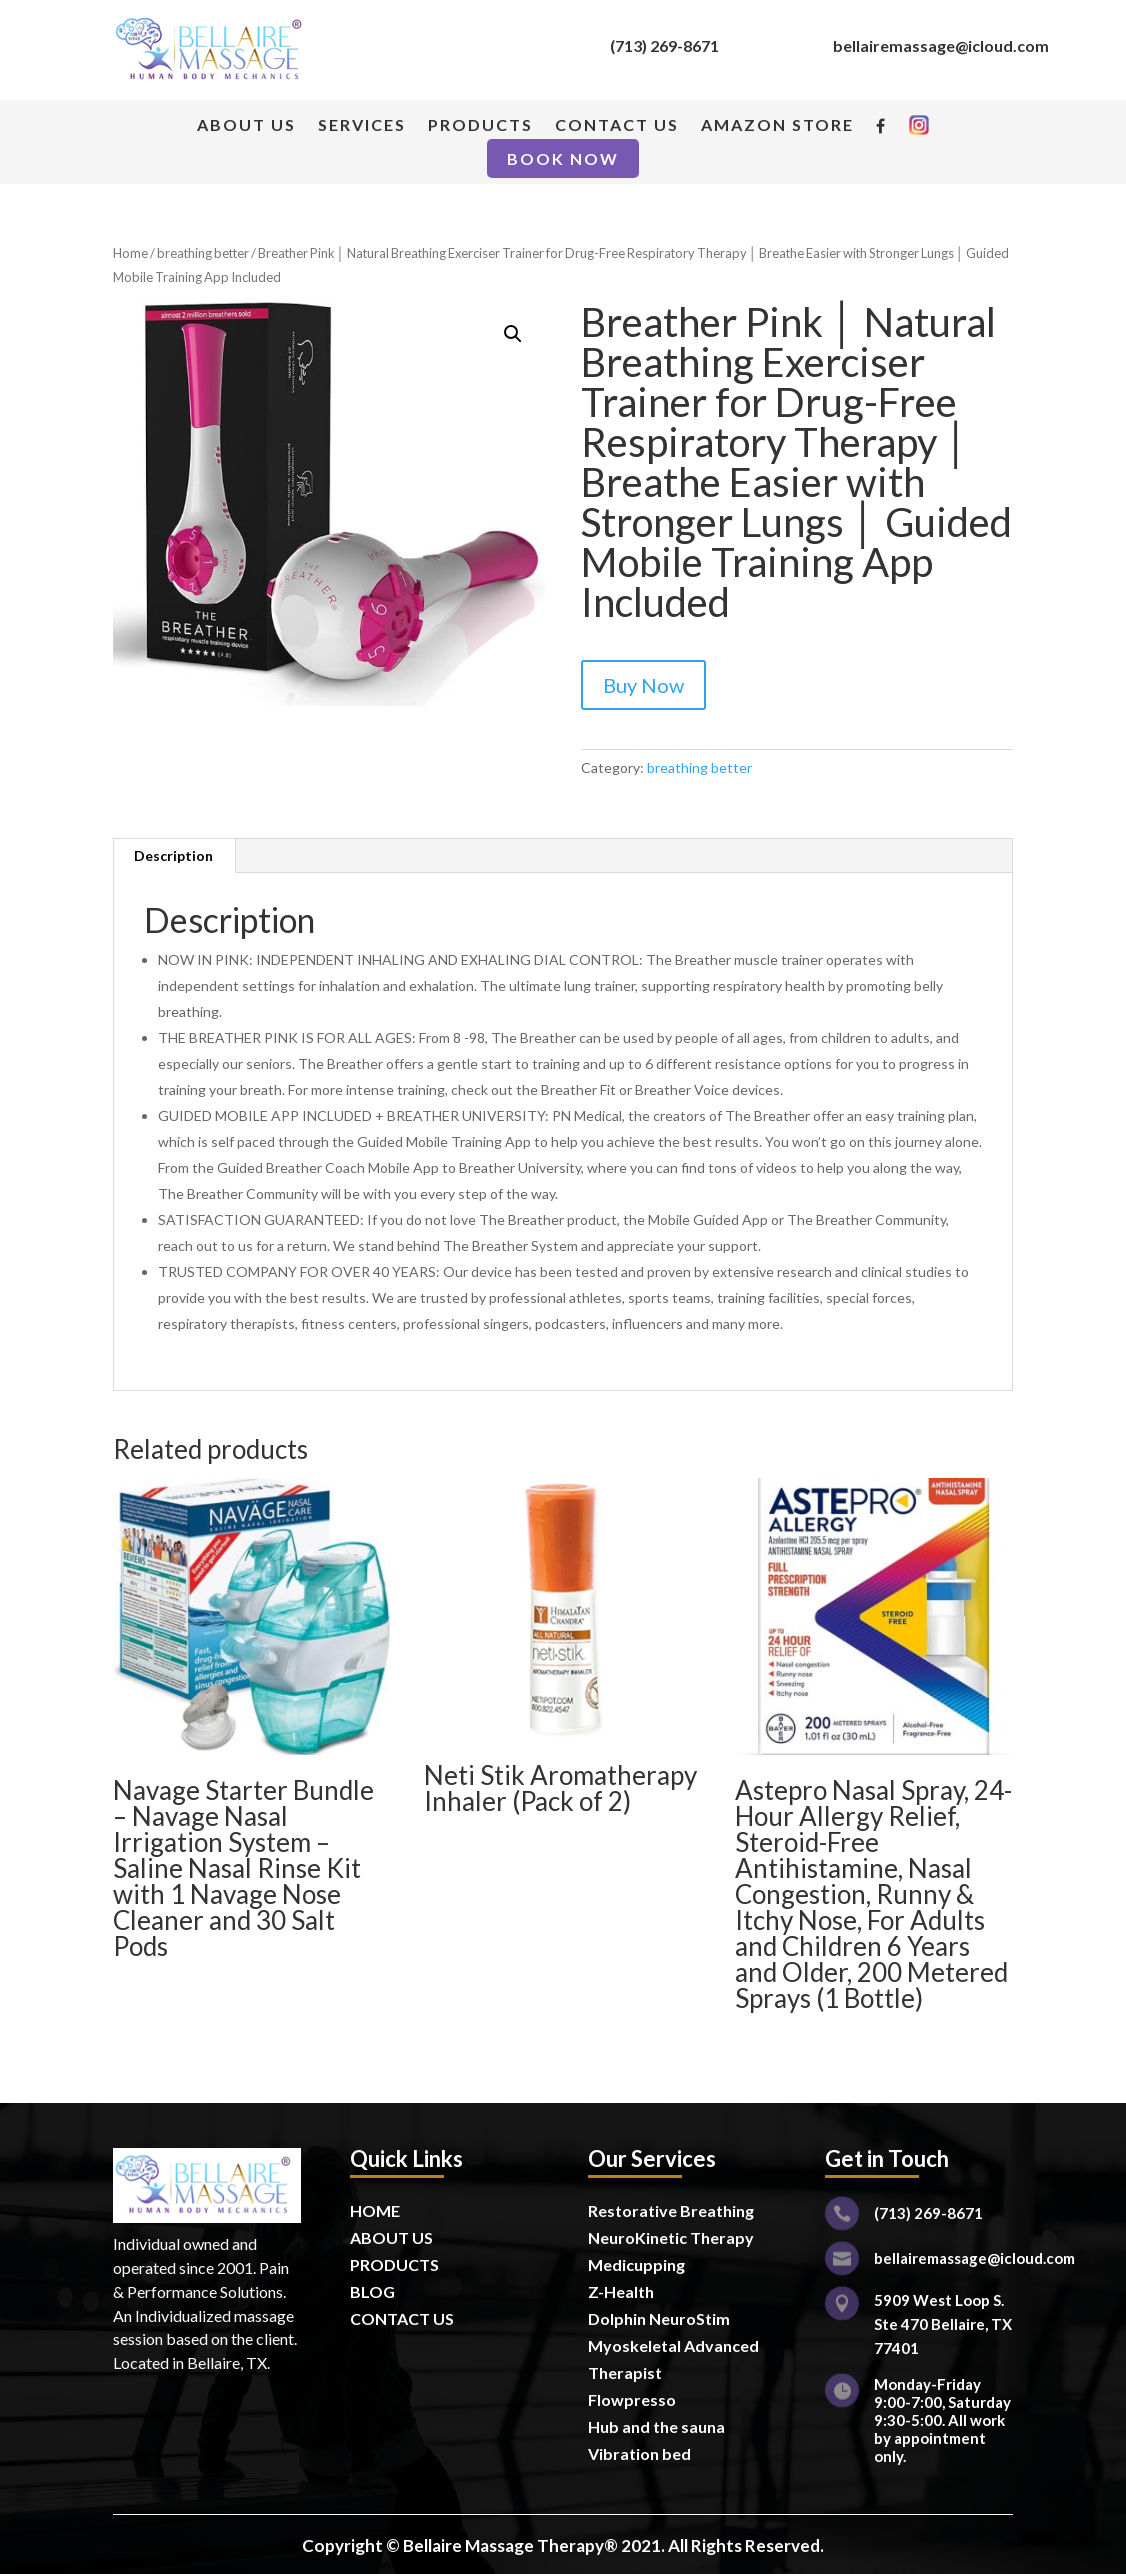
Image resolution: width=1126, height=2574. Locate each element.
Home (130, 253)
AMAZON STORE (777, 126)
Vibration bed (639, 2453)
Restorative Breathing (671, 2210)
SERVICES (362, 126)
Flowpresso (633, 2399)
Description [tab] (173, 855)
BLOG (372, 2291)
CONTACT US (617, 126)
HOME (375, 2210)
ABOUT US (246, 126)
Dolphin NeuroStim (659, 2318)
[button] (513, 334)
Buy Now (643, 685)
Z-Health (621, 2291)
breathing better (203, 253)
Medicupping (636, 2264)
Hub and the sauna (656, 2426)
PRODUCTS (480, 126)
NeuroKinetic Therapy (671, 2237)
